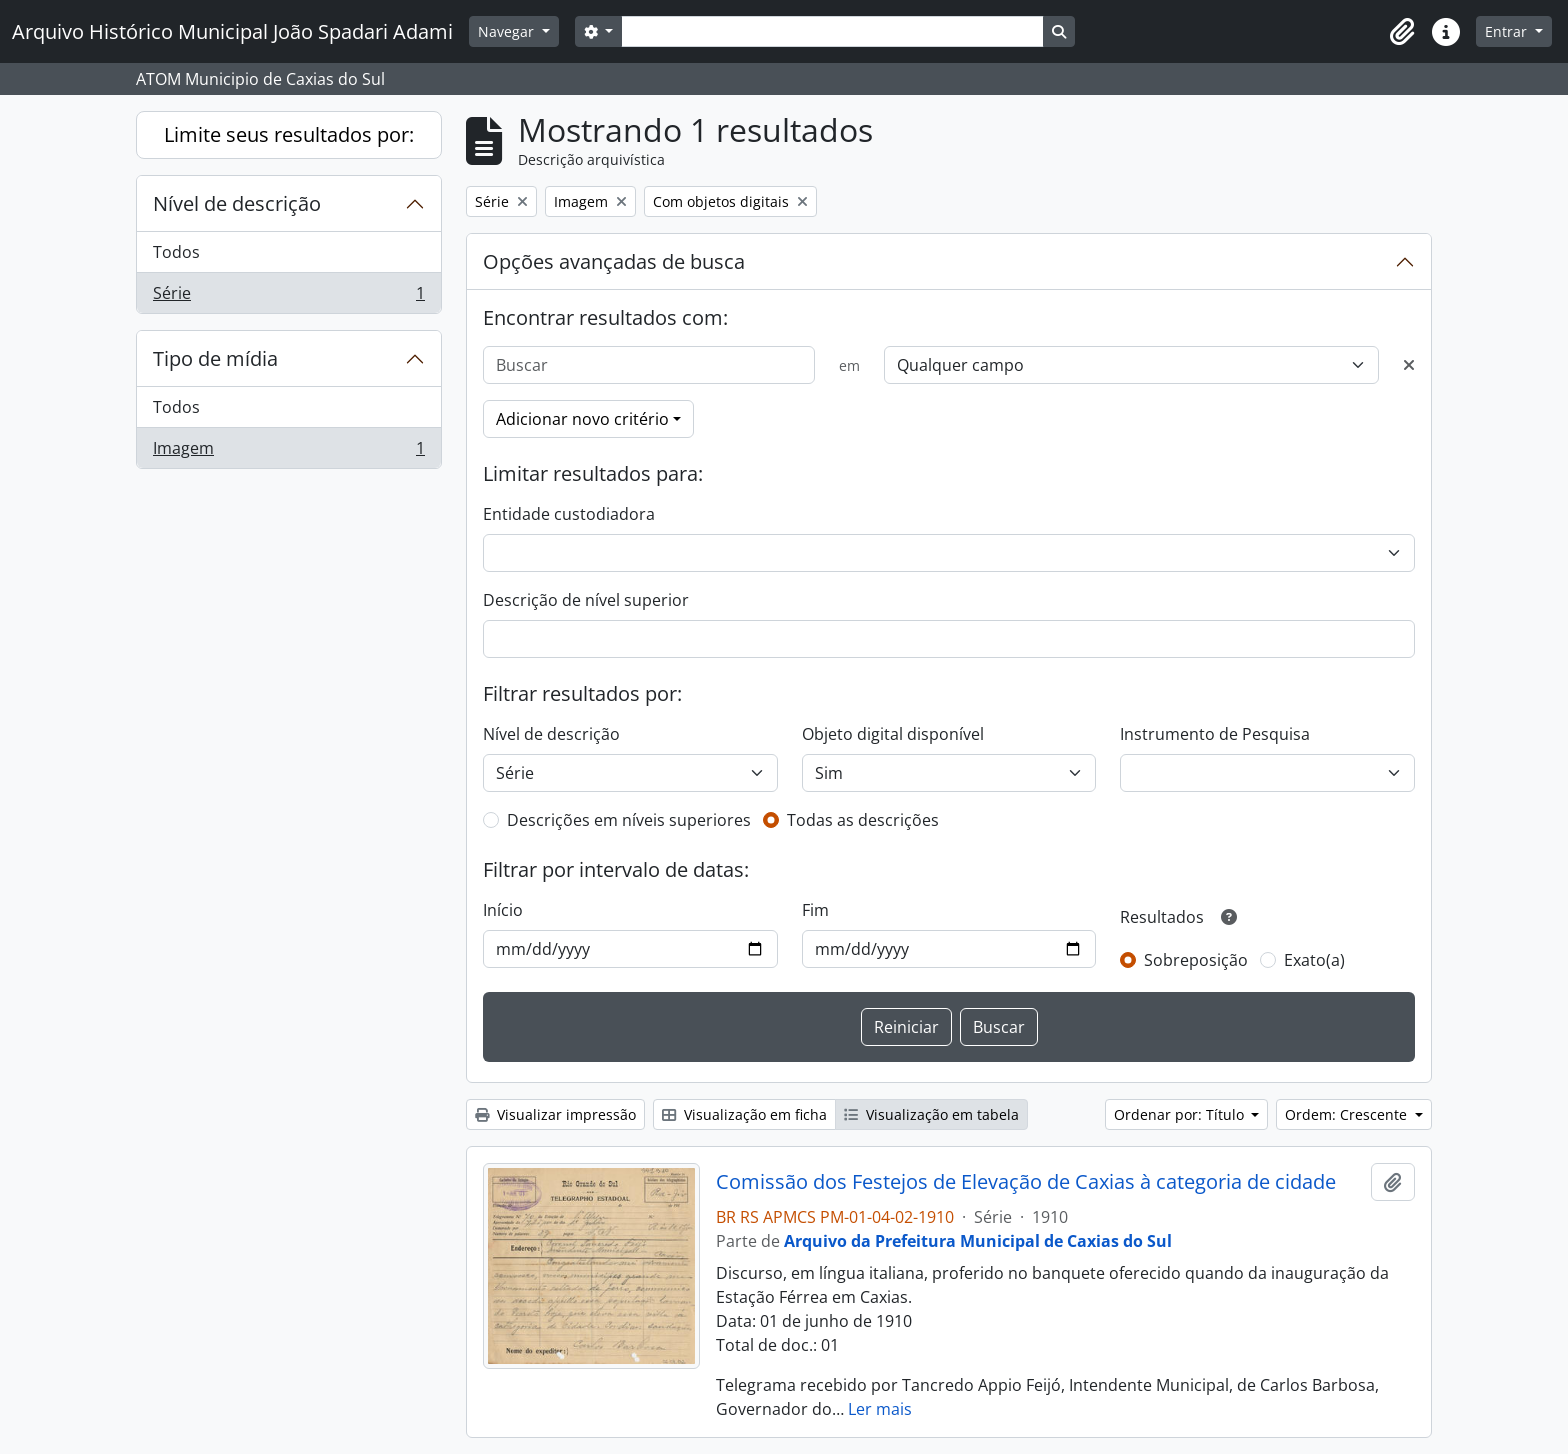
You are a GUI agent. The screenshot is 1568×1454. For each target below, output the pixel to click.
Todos (176, 252)
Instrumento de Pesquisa (1215, 734)
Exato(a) (1314, 960)
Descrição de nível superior (586, 600)
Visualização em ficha (744, 1114)
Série (288, 297)
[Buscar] (649, 365)
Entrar (1508, 31)
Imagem (288, 452)
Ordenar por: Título (1181, 1114)
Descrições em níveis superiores (629, 820)
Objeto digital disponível (893, 734)
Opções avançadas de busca (614, 261)
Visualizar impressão (555, 1114)
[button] (1402, 32)
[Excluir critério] (1409, 365)
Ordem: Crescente (1348, 1114)
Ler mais (880, 1409)
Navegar (508, 31)
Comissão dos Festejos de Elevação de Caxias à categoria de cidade (1026, 1182)
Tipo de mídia (215, 358)
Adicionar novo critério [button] (582, 419)
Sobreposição (1196, 960)
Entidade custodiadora (569, 514)
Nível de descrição (237, 203)
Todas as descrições (863, 820)
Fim (815, 910)
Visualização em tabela (931, 1114)
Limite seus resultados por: (289, 134)
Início (503, 910)
